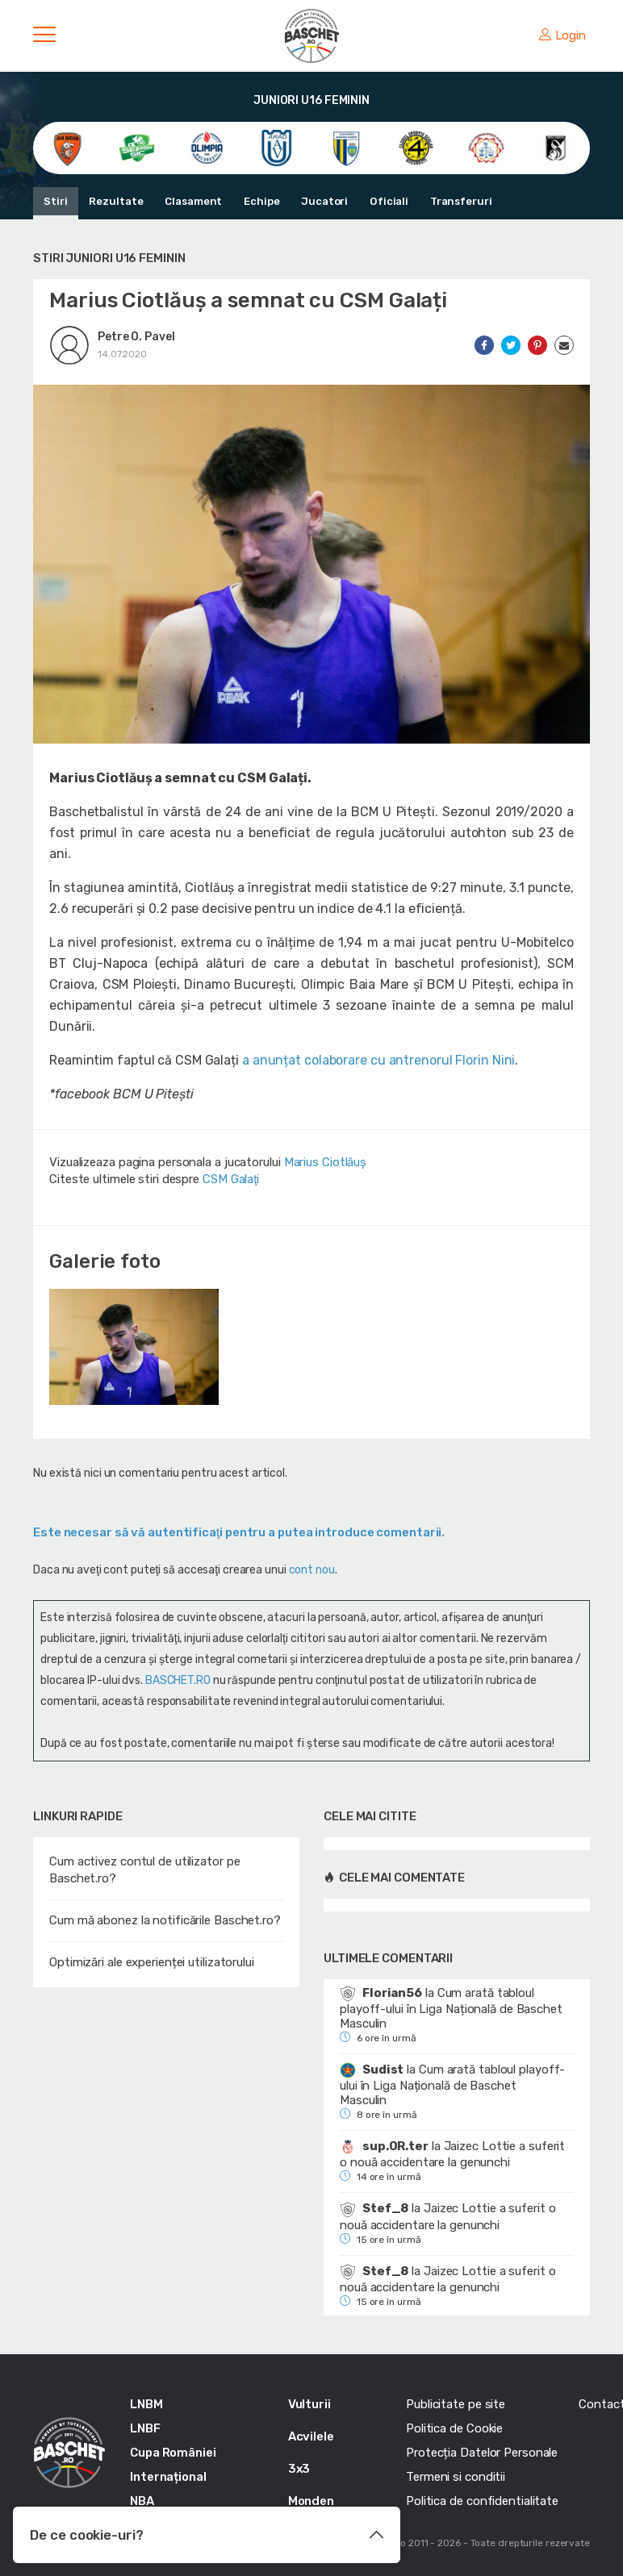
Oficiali (385, 201)
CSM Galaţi (231, 1179)
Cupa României (173, 2452)
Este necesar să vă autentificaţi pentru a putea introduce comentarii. (239, 1532)
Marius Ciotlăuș (325, 1162)
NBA (142, 2501)
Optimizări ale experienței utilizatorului (151, 1962)
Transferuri (457, 201)
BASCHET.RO (178, 1680)
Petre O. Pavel (136, 337)
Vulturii (309, 2404)
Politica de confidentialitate (482, 2501)
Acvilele (311, 2436)
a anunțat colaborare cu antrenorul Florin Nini (378, 1060)
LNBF (145, 2428)
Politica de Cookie (454, 2428)
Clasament (192, 201)
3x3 (299, 2468)
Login (562, 35)
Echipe (260, 201)
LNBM (146, 2404)
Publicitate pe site (455, 2404)
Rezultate (116, 201)
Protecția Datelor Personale (482, 2452)
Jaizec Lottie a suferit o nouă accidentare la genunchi (452, 2154)
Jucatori (322, 201)
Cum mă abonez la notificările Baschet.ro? (165, 1920)
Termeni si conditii (455, 2477)
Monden (311, 2501)
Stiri (56, 201)
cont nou (312, 1570)
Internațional (168, 2477)
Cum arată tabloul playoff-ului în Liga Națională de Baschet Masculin (451, 2008)
